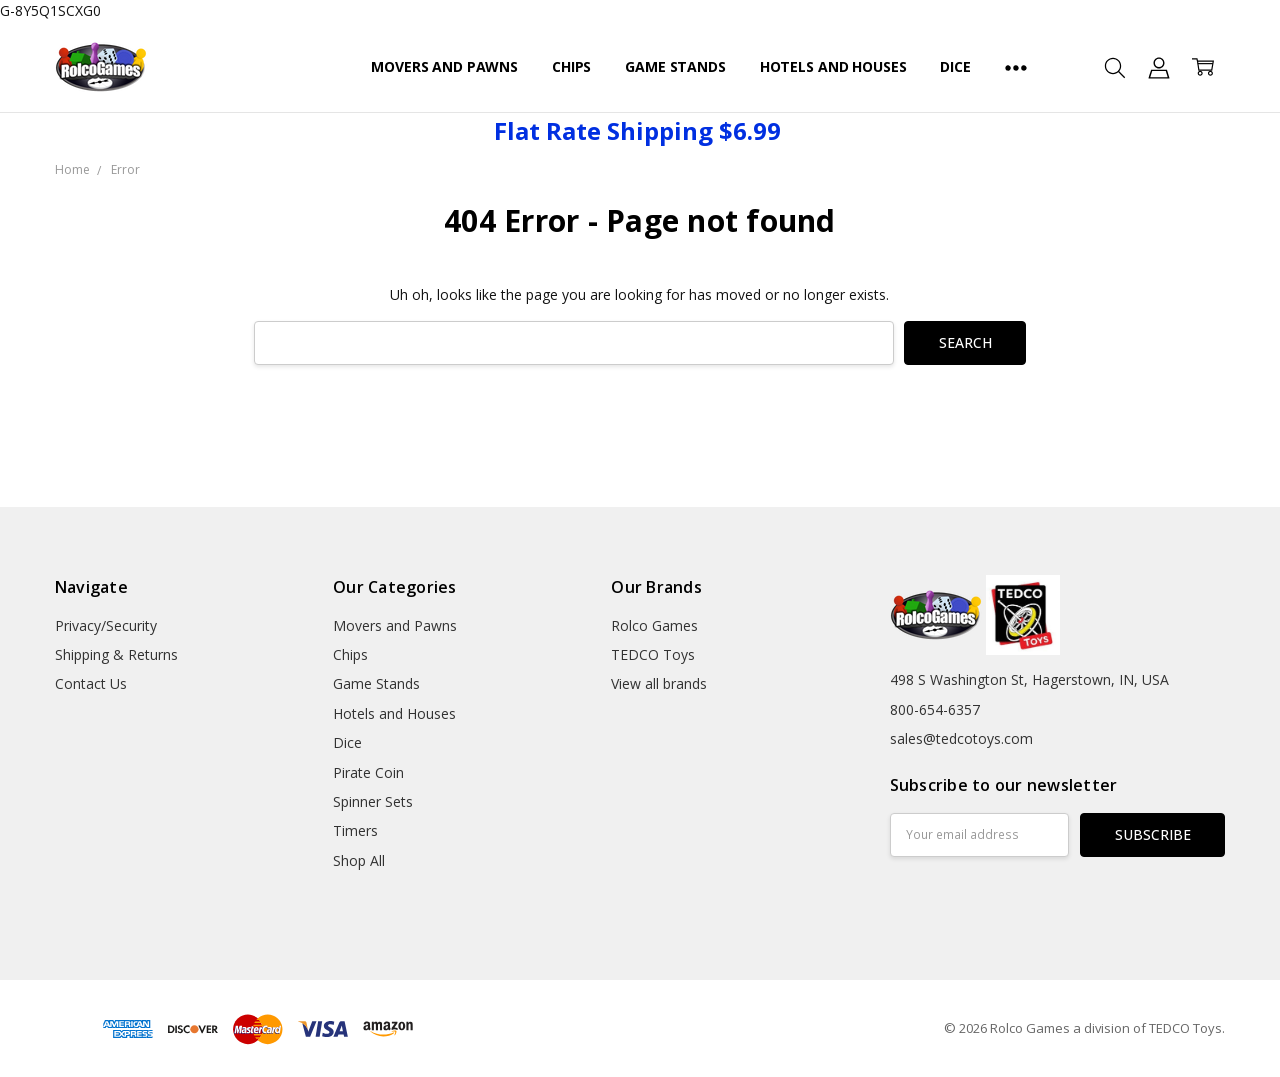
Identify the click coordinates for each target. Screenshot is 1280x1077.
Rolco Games (654, 625)
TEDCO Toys (653, 654)
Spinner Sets (373, 801)
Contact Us (91, 683)
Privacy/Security (106, 625)
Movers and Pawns (444, 66)
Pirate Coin (368, 772)
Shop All (359, 860)
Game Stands (675, 66)
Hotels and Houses (833, 66)
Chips (571, 66)
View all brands (659, 683)
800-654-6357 (935, 709)
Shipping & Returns (116, 654)
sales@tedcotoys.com (961, 738)
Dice (955, 66)
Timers (355, 830)
